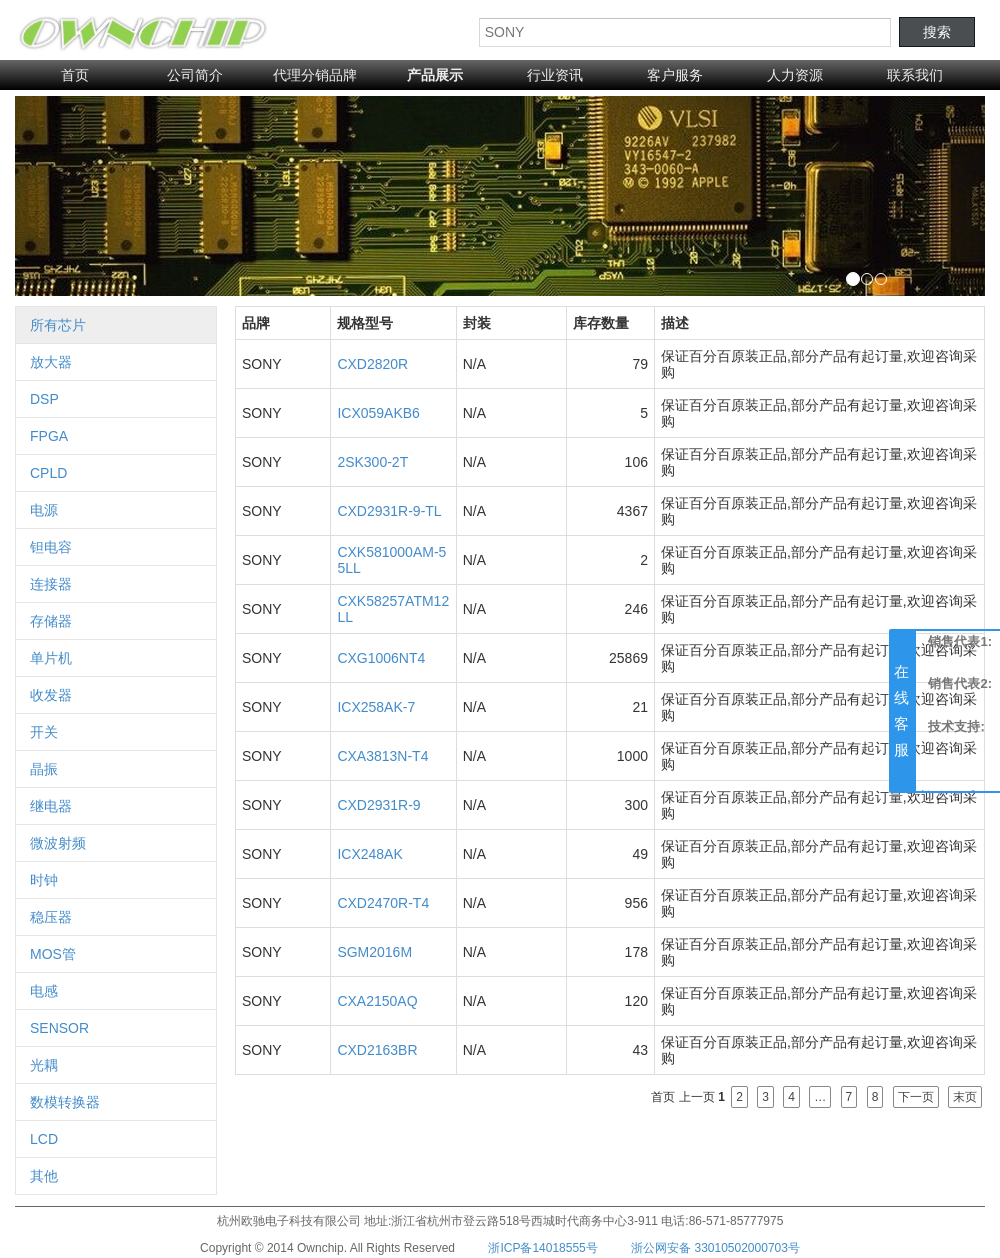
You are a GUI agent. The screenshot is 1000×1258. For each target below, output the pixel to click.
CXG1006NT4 (381, 658)
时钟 (44, 880)
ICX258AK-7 (376, 707)
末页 (965, 1097)
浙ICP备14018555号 (542, 1248)
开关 (44, 732)
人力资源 (795, 75)
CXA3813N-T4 (382, 756)
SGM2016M (374, 952)
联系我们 (915, 75)
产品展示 (435, 75)
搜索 (937, 32)
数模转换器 (65, 1102)
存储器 (51, 621)
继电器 (51, 806)
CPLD (48, 473)
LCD (44, 1139)
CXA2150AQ (377, 1001)
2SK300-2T (372, 462)
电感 (44, 991)
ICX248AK (369, 854)
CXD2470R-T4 (383, 903)
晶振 (44, 769)
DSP (44, 399)
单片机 (51, 658)
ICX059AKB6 (378, 413)
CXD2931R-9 (378, 805)
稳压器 (51, 917)
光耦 (44, 1065)
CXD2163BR (377, 1050)
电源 (44, 510)
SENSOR (59, 1028)
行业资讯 (555, 75)
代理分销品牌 (315, 75)
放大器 (51, 362)
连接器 (51, 584)
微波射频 (58, 843)
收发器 (51, 695)
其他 (44, 1176)
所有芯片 (58, 325)
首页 (75, 75)
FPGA (49, 436)
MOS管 (53, 954)
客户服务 (675, 75)
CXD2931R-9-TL (389, 511)
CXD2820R (372, 364)
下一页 (916, 1097)
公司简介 (195, 75)
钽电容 (51, 547)
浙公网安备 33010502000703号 (715, 1248)
